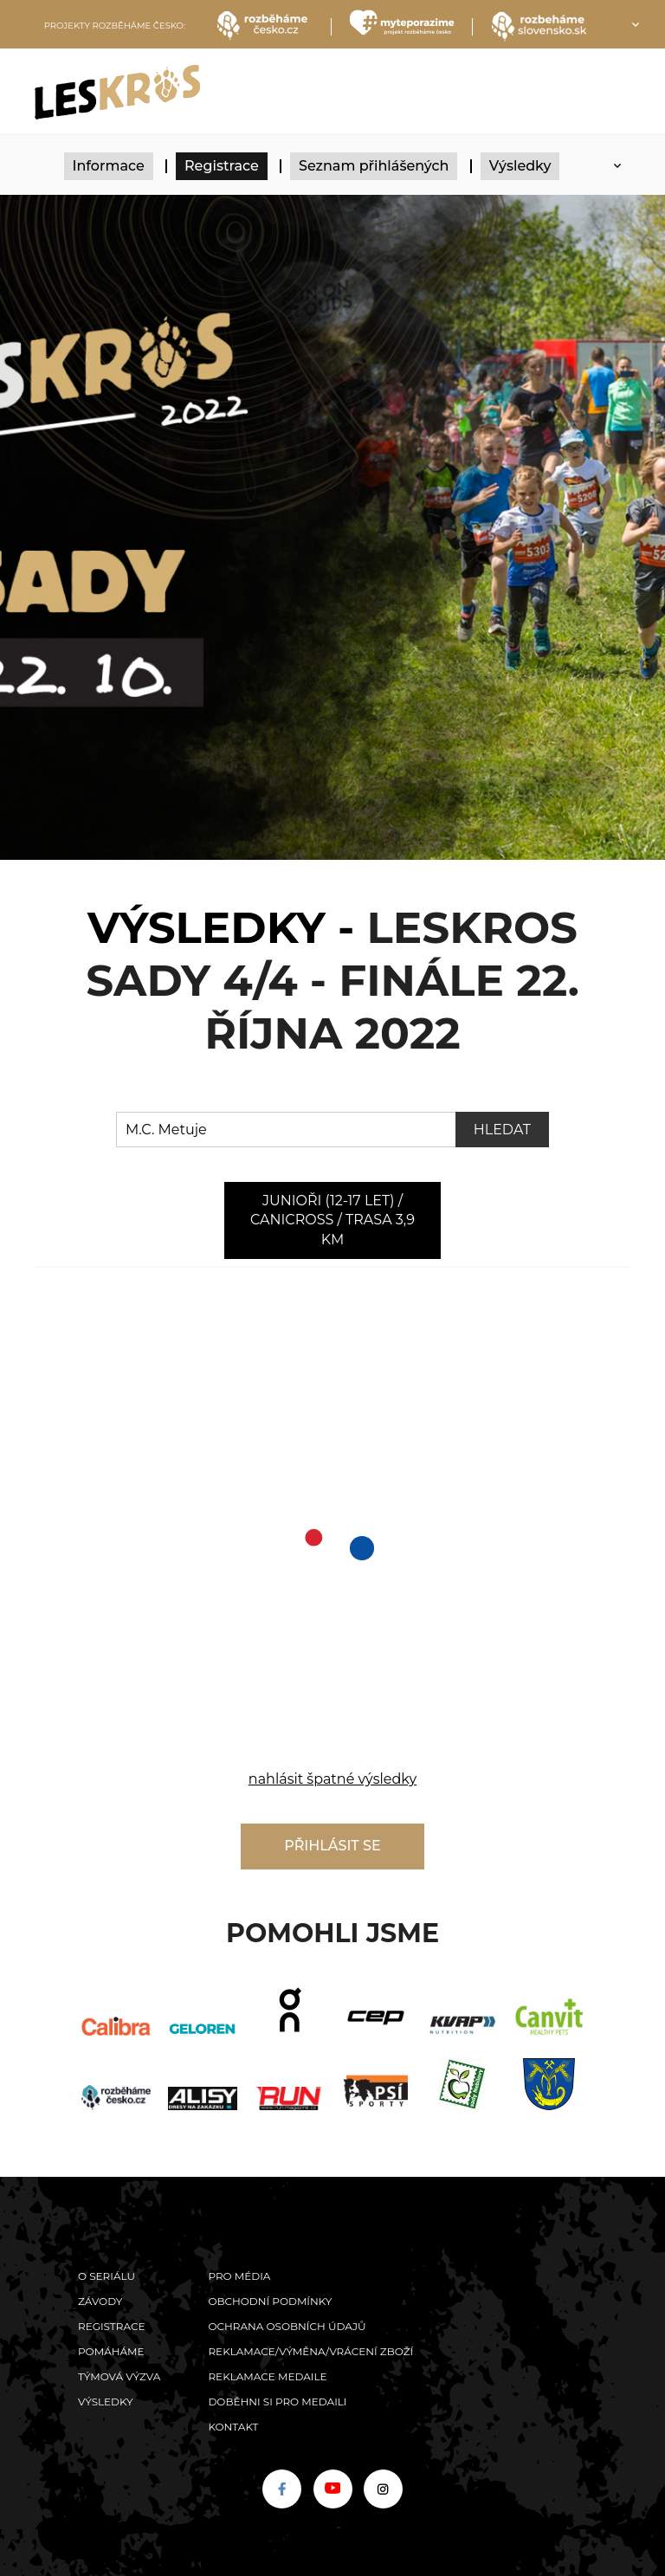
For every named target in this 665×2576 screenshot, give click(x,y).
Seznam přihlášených (374, 166)
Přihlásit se (332, 1845)
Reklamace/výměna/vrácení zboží (310, 2351)
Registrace (221, 166)
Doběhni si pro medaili (277, 2401)
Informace (109, 166)
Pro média (239, 2275)
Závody (100, 2301)
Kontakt (233, 2426)
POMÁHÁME (111, 2351)
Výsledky (520, 166)
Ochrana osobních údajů (286, 2326)
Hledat (502, 1129)
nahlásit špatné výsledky (332, 1779)
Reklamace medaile (267, 2376)
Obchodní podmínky (270, 2301)
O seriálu (106, 2275)
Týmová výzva (119, 2376)
